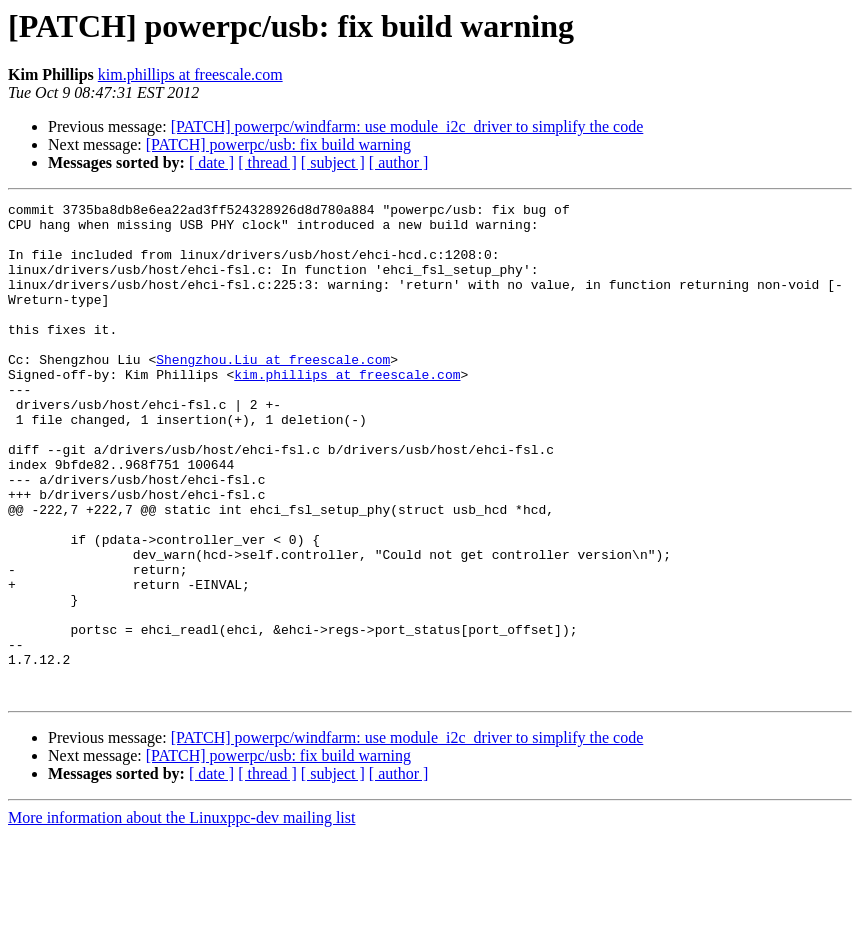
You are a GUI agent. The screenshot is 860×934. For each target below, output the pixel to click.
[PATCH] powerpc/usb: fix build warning (278, 144)
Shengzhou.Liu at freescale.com (273, 392)
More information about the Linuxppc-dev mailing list (181, 916)
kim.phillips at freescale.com (190, 74)
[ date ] (211, 162)
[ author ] (399, 162)
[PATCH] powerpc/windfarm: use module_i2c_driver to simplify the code (407, 126)
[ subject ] (333, 162)
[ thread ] (267, 162)
